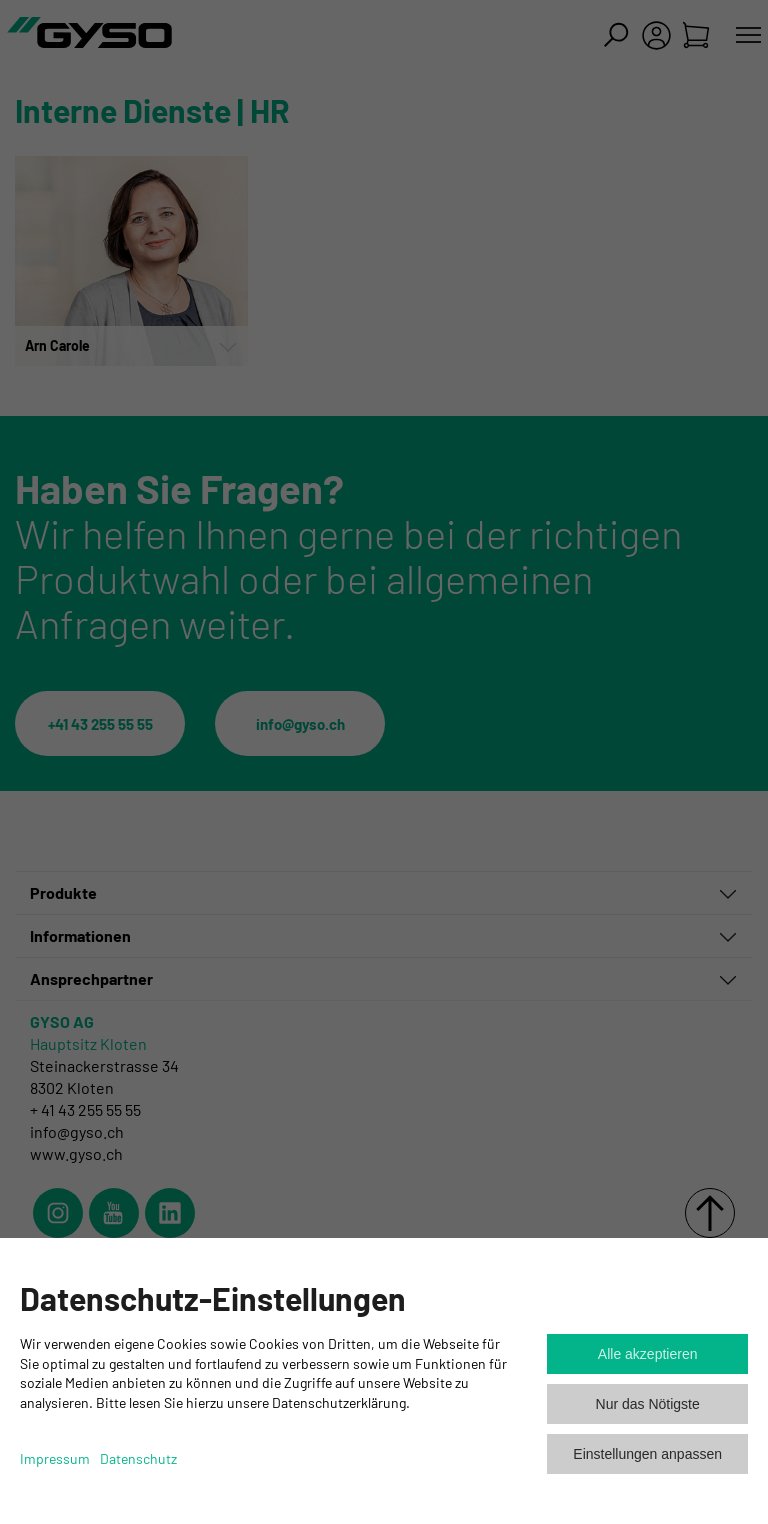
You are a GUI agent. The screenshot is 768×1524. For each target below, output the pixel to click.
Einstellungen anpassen (647, 1454)
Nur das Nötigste (648, 1404)
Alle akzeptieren (648, 1354)
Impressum (55, 1458)
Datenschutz (138, 1458)
